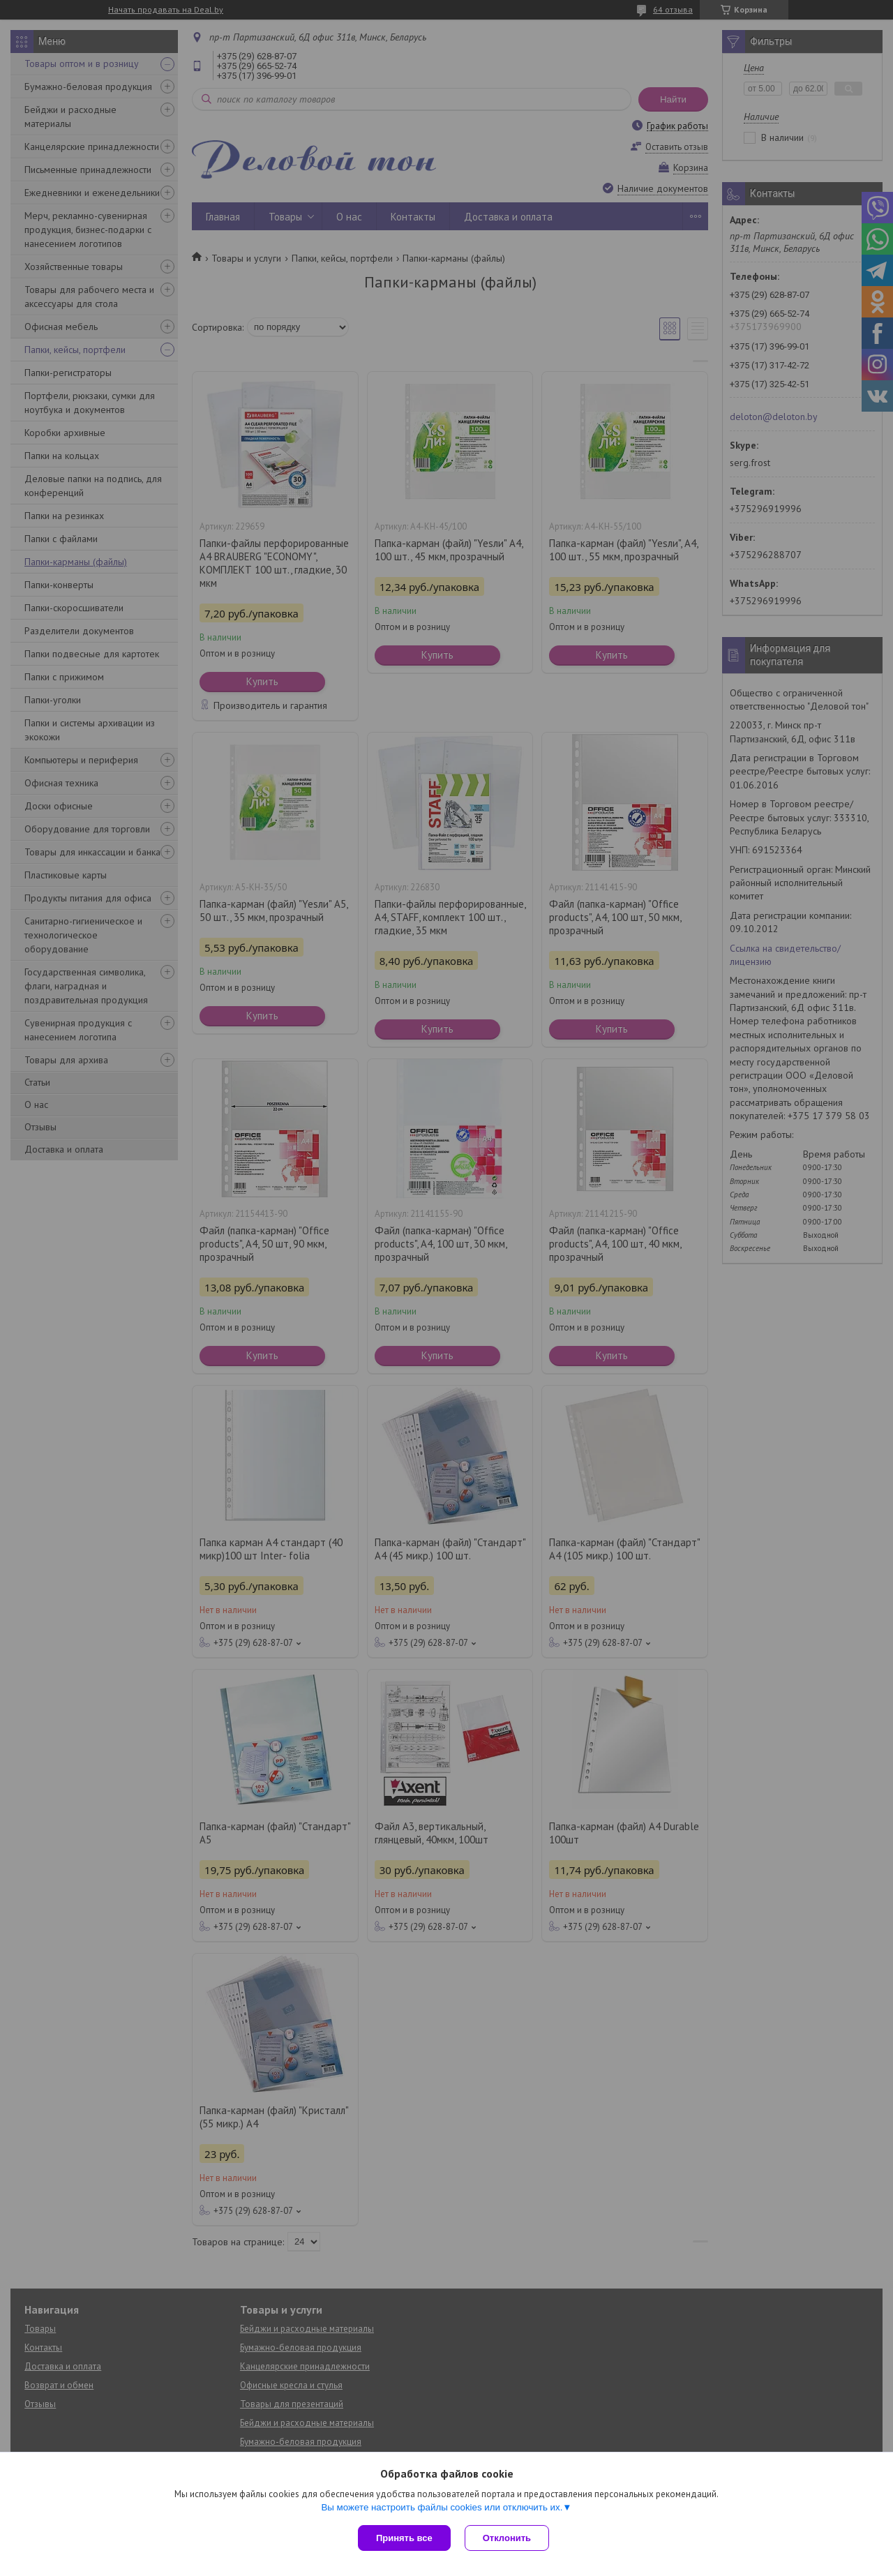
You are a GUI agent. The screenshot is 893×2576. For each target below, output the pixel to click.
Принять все (404, 2538)
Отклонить (507, 2538)
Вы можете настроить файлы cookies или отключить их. (441, 2507)
